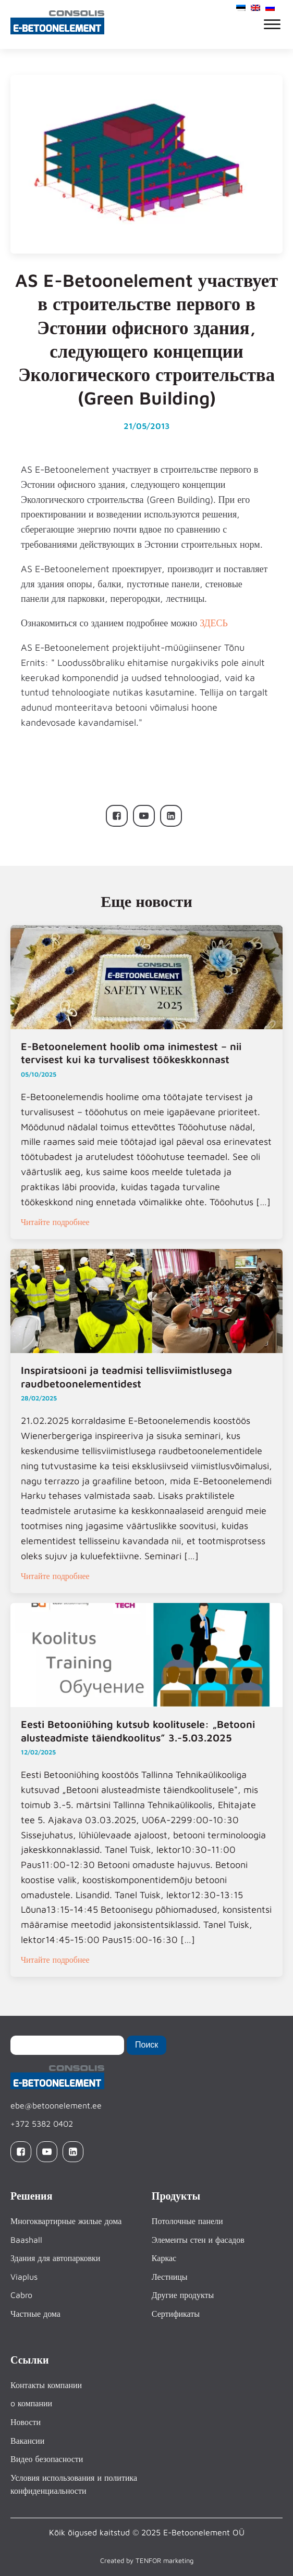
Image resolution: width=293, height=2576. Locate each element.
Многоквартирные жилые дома (65, 2221)
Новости (25, 2422)
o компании (31, 2403)
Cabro (21, 2295)
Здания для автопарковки (55, 2258)
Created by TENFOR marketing (146, 2560)
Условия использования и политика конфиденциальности (73, 2484)
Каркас (164, 2258)
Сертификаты (176, 2313)
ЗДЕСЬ (214, 622)
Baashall (26, 2239)
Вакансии (27, 2440)
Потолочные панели (187, 2221)
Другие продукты (183, 2295)
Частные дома (35, 2313)
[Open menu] (272, 24)
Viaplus (24, 2276)
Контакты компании (46, 2385)
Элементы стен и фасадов (198, 2239)
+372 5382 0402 (41, 2123)
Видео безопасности (46, 2459)
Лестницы (170, 2276)
